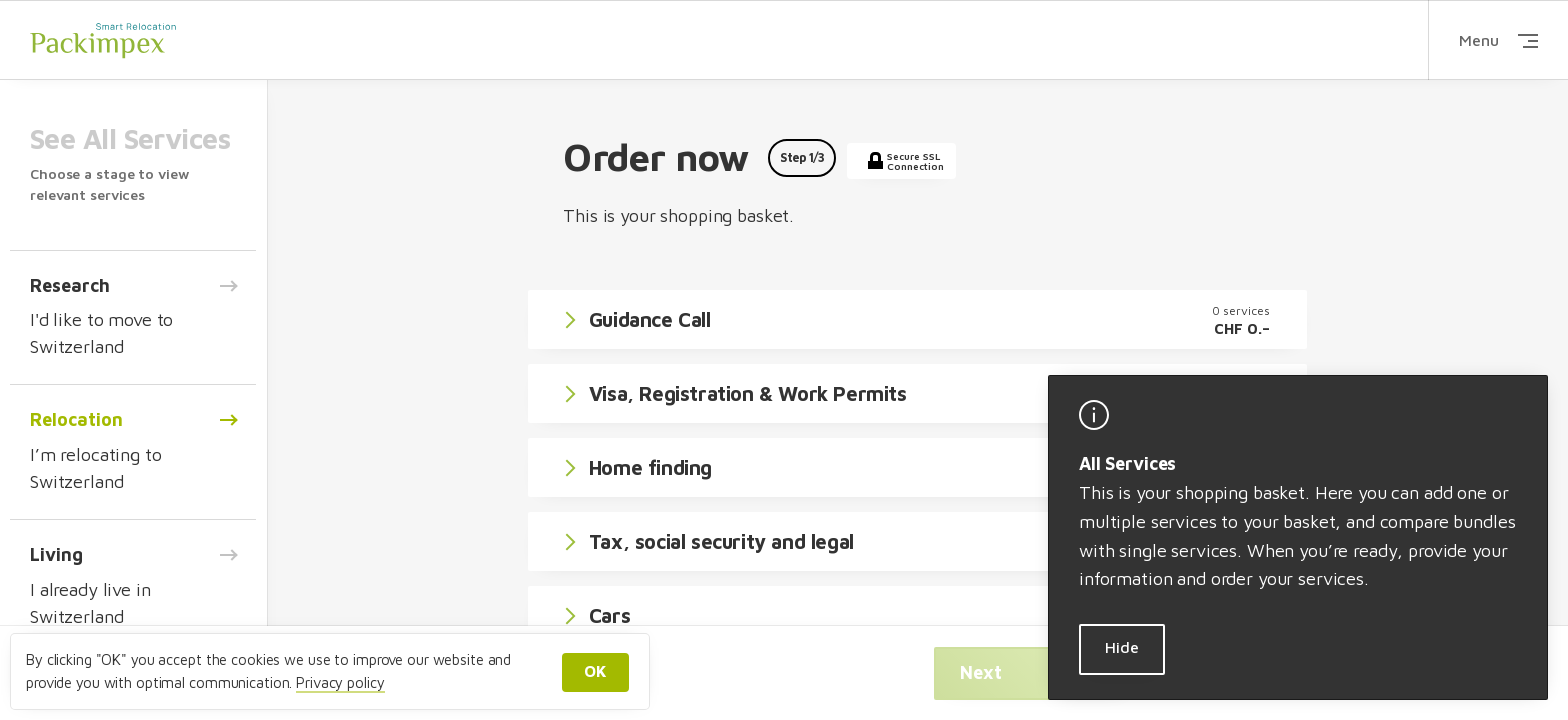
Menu (1498, 40)
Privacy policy (340, 682)
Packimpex (103, 39)
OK (595, 671)
